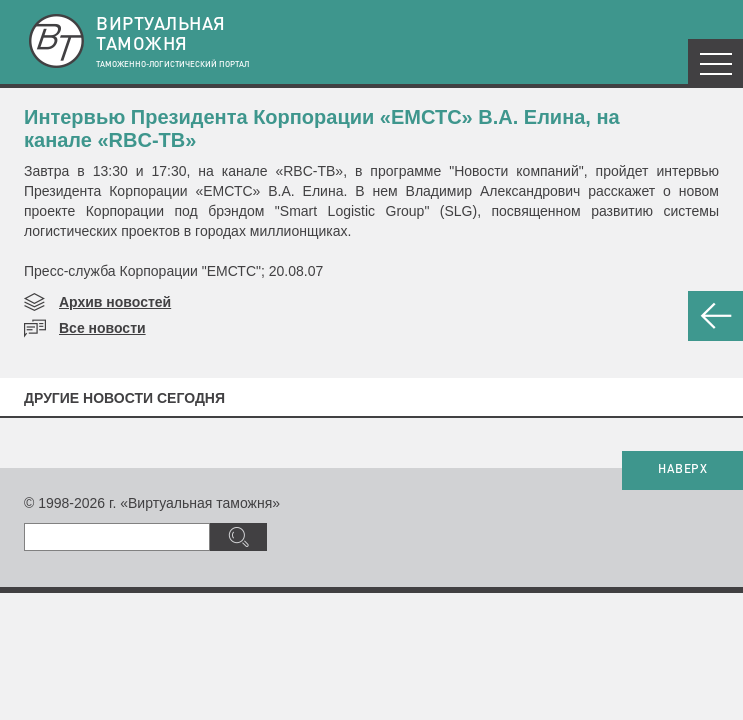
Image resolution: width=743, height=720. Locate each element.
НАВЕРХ (682, 470)
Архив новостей (115, 302)
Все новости (102, 328)
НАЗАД (715, 316)
